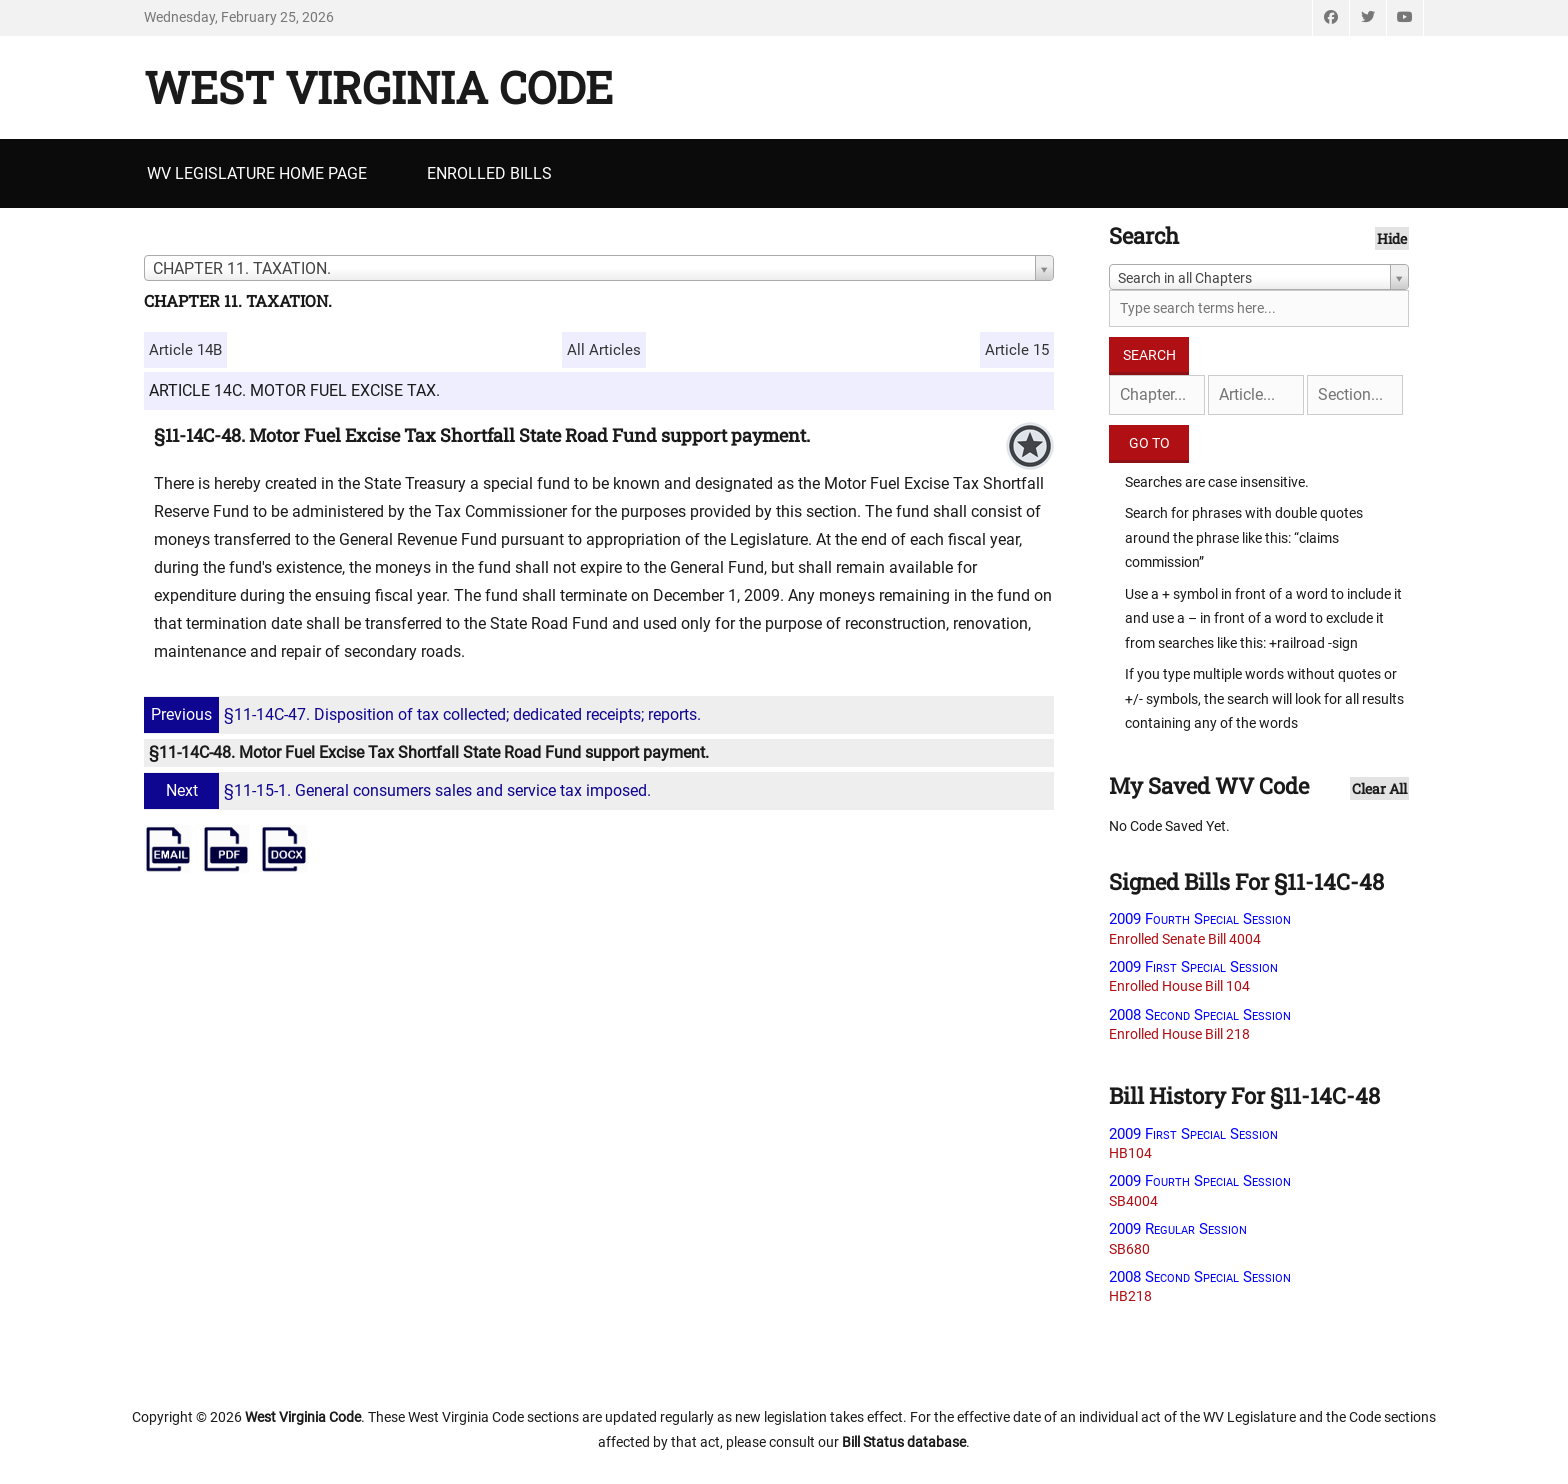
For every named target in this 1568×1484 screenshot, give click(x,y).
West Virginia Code (378, 87)
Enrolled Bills (489, 173)
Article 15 (1017, 350)
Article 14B (185, 350)
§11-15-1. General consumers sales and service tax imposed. (400, 790)
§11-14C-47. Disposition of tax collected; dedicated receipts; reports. (425, 714)
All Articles (604, 350)
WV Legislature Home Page (257, 173)
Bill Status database (904, 1442)
